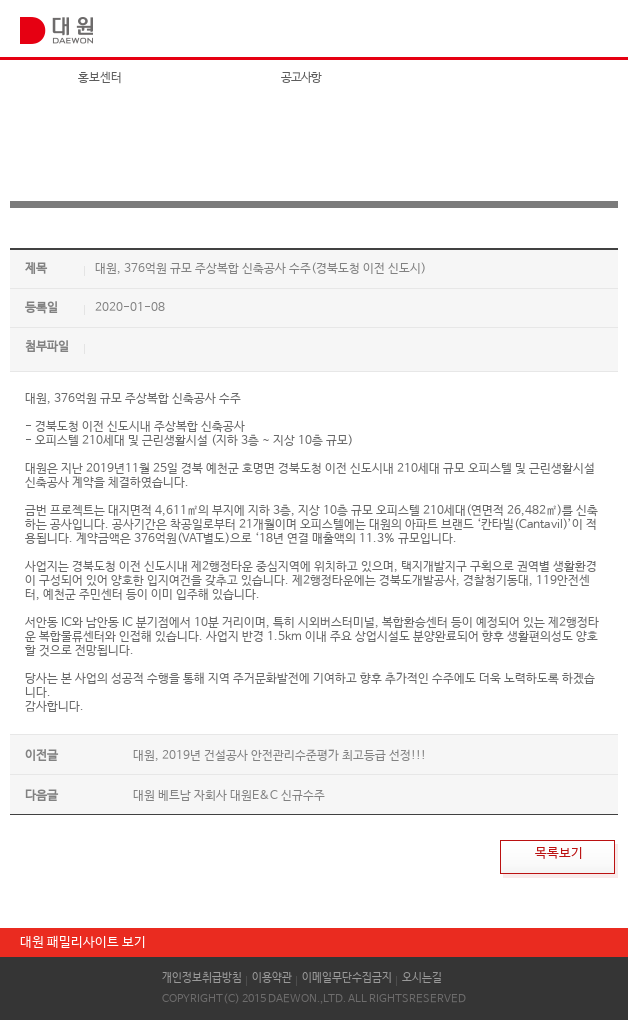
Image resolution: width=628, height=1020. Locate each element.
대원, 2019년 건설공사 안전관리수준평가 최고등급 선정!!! (279, 756)
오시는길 (422, 978)
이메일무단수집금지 (347, 978)
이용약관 (272, 978)
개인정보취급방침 (202, 978)
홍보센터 (100, 78)
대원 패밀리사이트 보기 (83, 942)
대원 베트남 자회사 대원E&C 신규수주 (229, 796)
